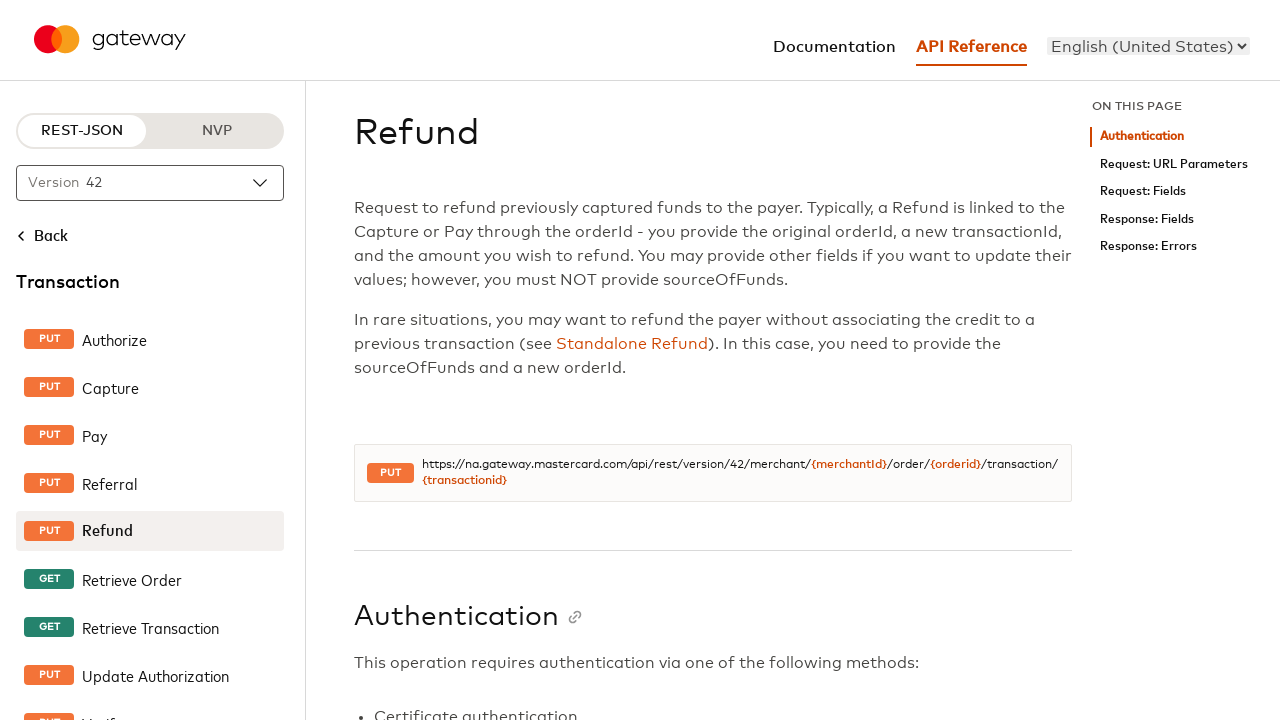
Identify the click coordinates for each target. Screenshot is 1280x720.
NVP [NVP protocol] (217, 131)
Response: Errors (1148, 246)
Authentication (1142, 136)
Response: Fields (1147, 219)
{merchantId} (849, 465)
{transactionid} (464, 481)
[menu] (1148, 46)
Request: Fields (1143, 191)
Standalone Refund (632, 344)
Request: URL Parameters (1174, 164)
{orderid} (955, 465)
